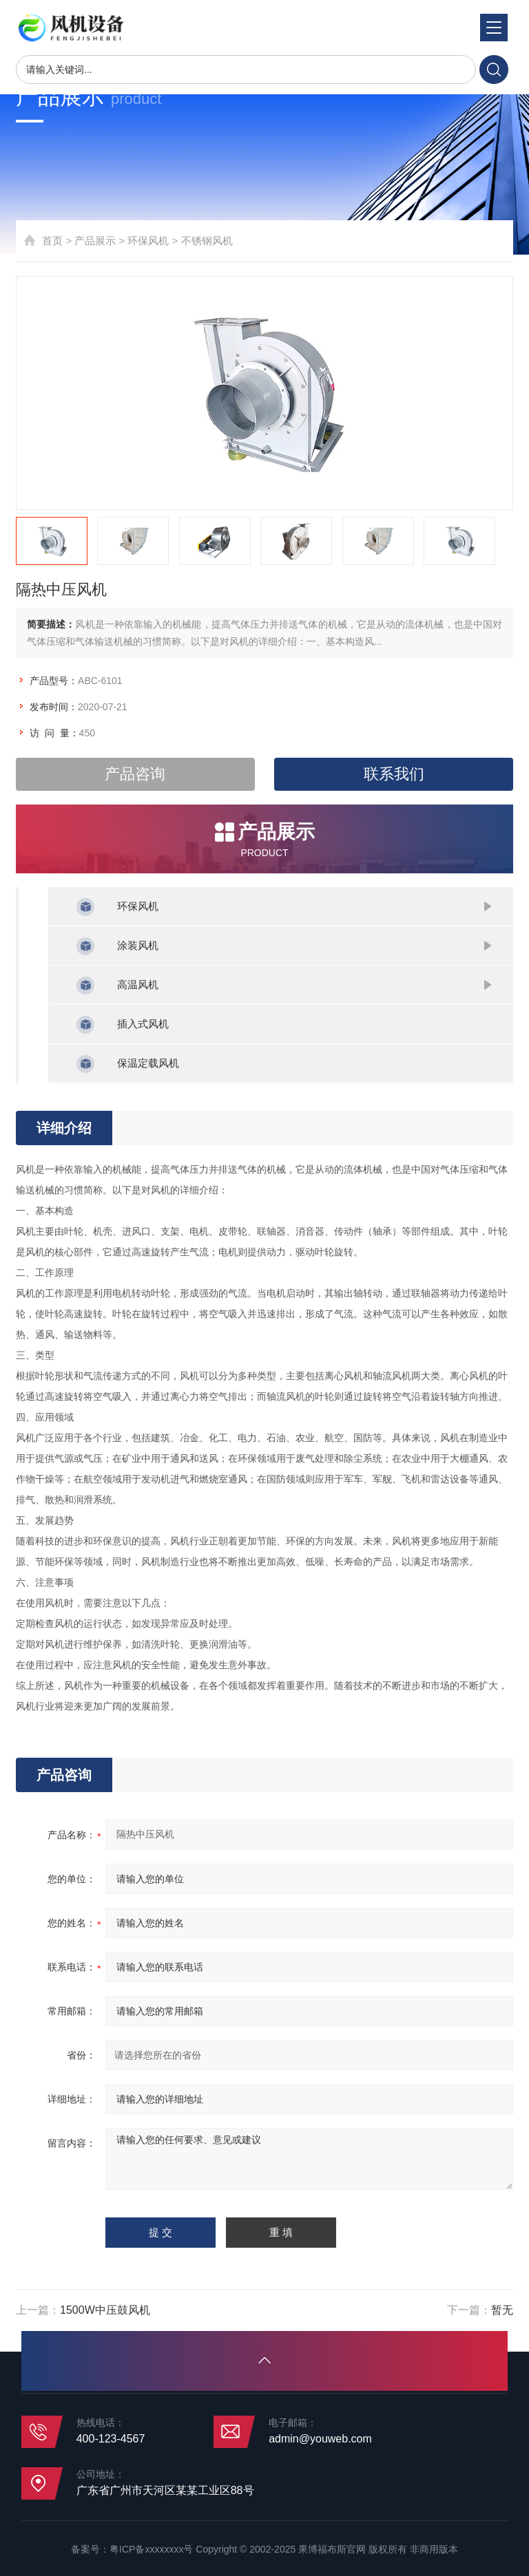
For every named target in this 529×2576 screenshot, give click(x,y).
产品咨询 (135, 774)
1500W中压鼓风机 (105, 2310)
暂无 (502, 2310)
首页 (52, 240)
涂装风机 (137, 945)
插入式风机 (143, 1024)
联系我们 (394, 774)
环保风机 (148, 240)
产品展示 (95, 240)
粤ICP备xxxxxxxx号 (151, 2549)
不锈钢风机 (207, 240)
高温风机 (137, 984)
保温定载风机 (148, 1063)
